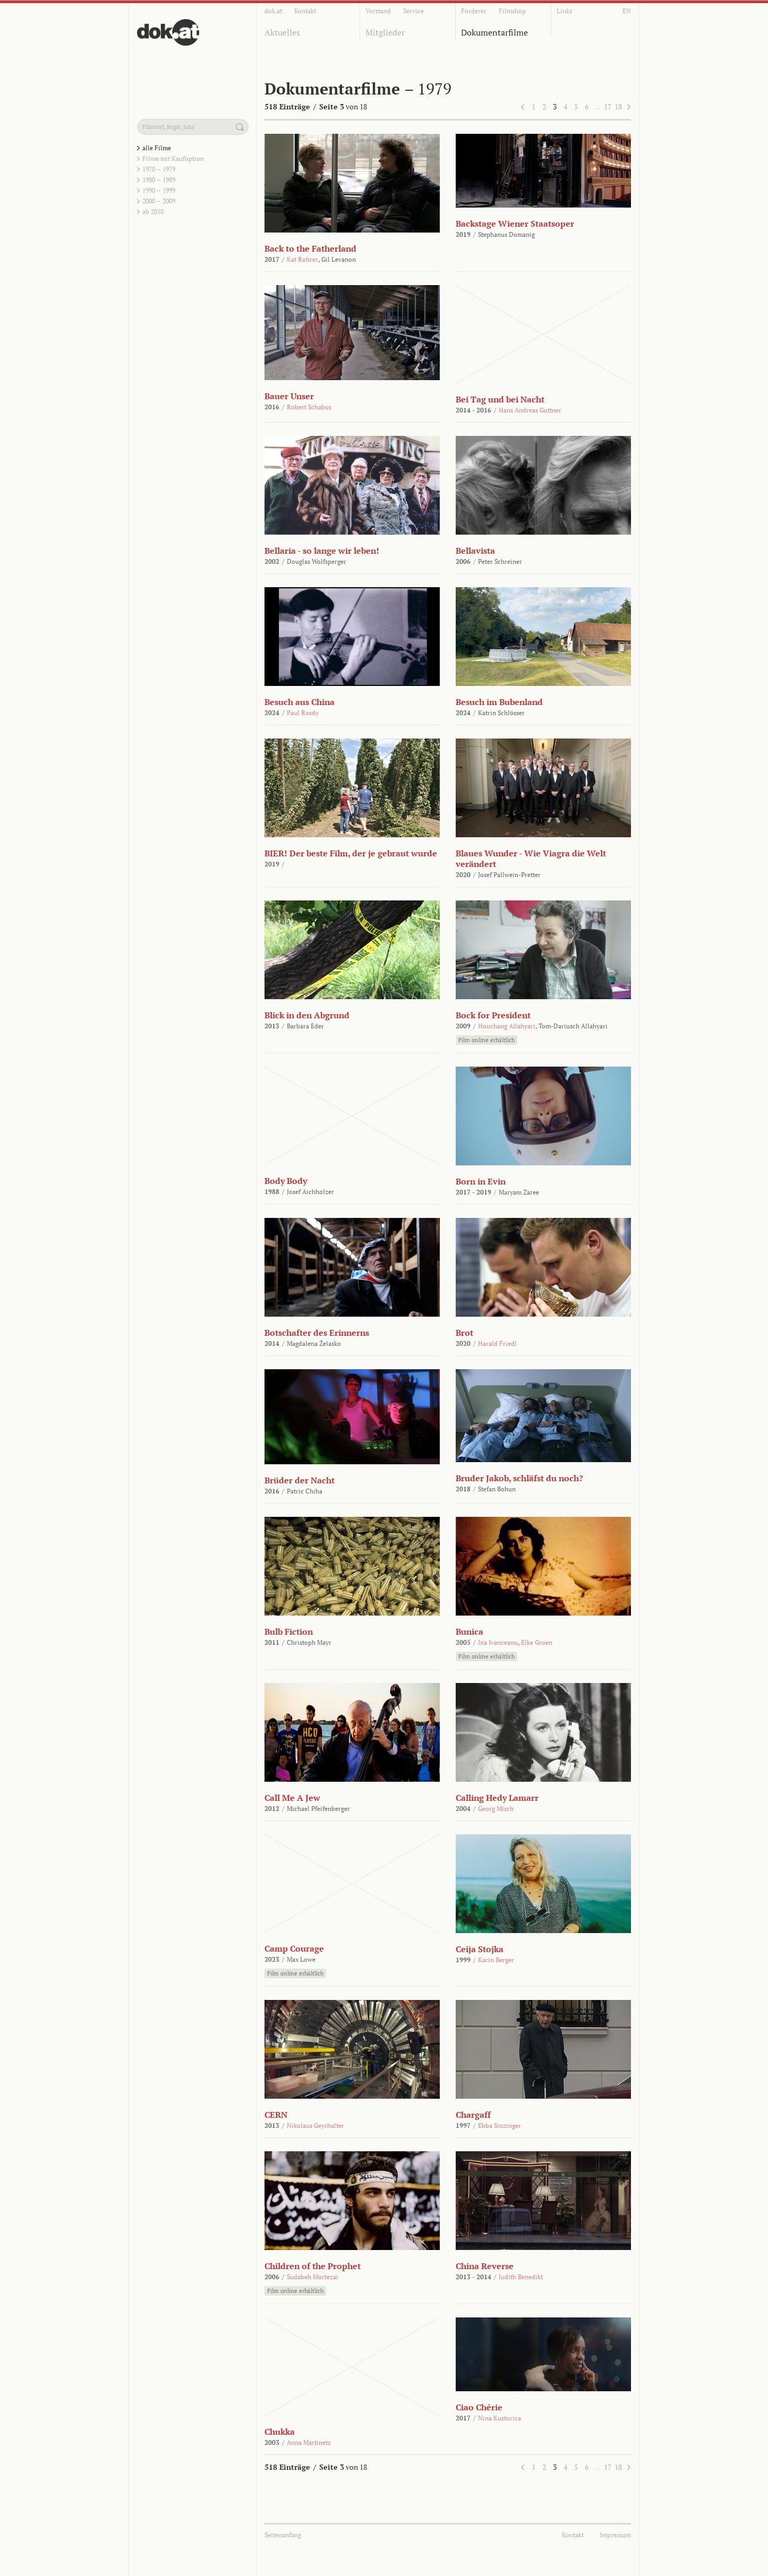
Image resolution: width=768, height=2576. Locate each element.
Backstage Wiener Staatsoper (515, 223)
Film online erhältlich (486, 1040)
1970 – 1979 (158, 169)
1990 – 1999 (158, 190)
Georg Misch (496, 1809)
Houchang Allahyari (506, 1026)
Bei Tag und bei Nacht (500, 399)
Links (564, 11)
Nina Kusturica (499, 2418)
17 (607, 106)
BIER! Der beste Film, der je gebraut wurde (350, 853)
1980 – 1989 (158, 180)
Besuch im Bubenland (499, 702)
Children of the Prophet (312, 2266)
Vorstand (378, 11)
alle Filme (156, 148)
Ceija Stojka (480, 1949)
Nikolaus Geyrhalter (315, 2126)
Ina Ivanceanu (498, 1642)
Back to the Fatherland (310, 248)
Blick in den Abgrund (306, 1015)
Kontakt (305, 11)
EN (626, 11)
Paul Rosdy (303, 713)
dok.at (273, 11)
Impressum (615, 2535)
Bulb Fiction (288, 1631)
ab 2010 (153, 212)
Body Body (285, 1181)
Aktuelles (282, 32)
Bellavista (475, 550)
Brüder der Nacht (299, 1480)
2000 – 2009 (158, 201)
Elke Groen (536, 1642)
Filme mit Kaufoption (173, 158)
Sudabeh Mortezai (312, 2277)
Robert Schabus (309, 407)
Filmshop (512, 11)
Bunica (469, 1631)
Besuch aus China (299, 702)
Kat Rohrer (302, 259)
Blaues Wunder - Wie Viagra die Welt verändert (531, 858)
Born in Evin (481, 1181)
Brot (464, 1332)
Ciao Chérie (479, 2407)
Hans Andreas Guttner (530, 410)
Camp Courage (294, 1948)
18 (618, 106)
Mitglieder (385, 32)
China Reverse (485, 2266)
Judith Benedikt (521, 2277)
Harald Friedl (497, 1343)
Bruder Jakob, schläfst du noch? (519, 1478)
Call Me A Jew (292, 1798)
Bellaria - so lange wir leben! (321, 550)
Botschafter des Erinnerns (316, 1332)
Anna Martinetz (309, 2442)
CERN (275, 2114)
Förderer (474, 11)
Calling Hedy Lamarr (497, 1798)
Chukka (279, 2431)
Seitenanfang (282, 2535)
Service (413, 11)
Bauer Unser (289, 396)
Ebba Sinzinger (499, 2126)
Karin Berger (496, 1960)
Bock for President (493, 1015)
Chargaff (473, 2114)
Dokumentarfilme (494, 32)
